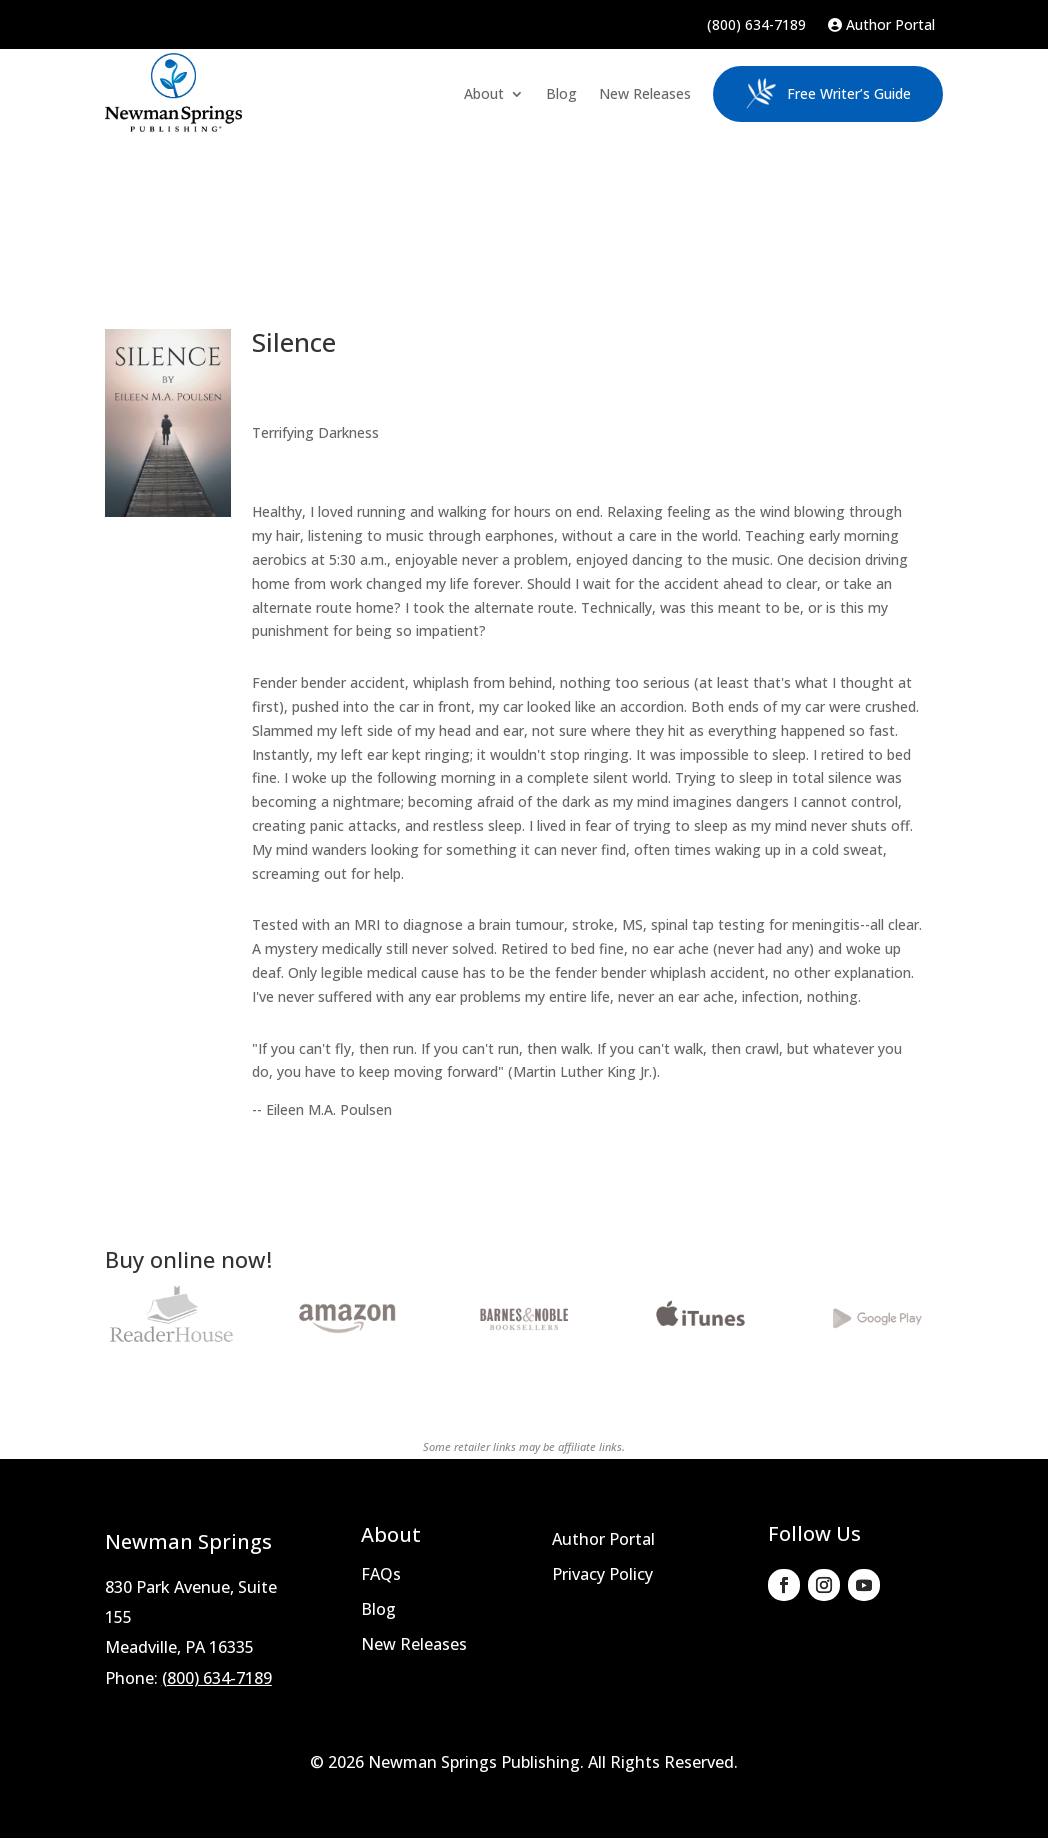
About (484, 93)
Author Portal (881, 26)
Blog (561, 93)
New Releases (645, 93)
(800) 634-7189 (756, 26)
